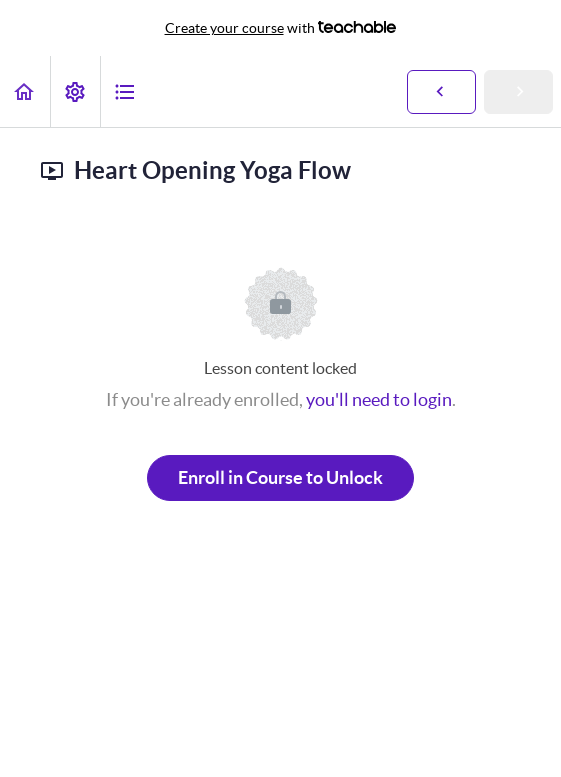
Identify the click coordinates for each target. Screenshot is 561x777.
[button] (25, 91)
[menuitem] (75, 91)
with (281, 28)
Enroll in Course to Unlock (280, 477)
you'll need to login (379, 399)
